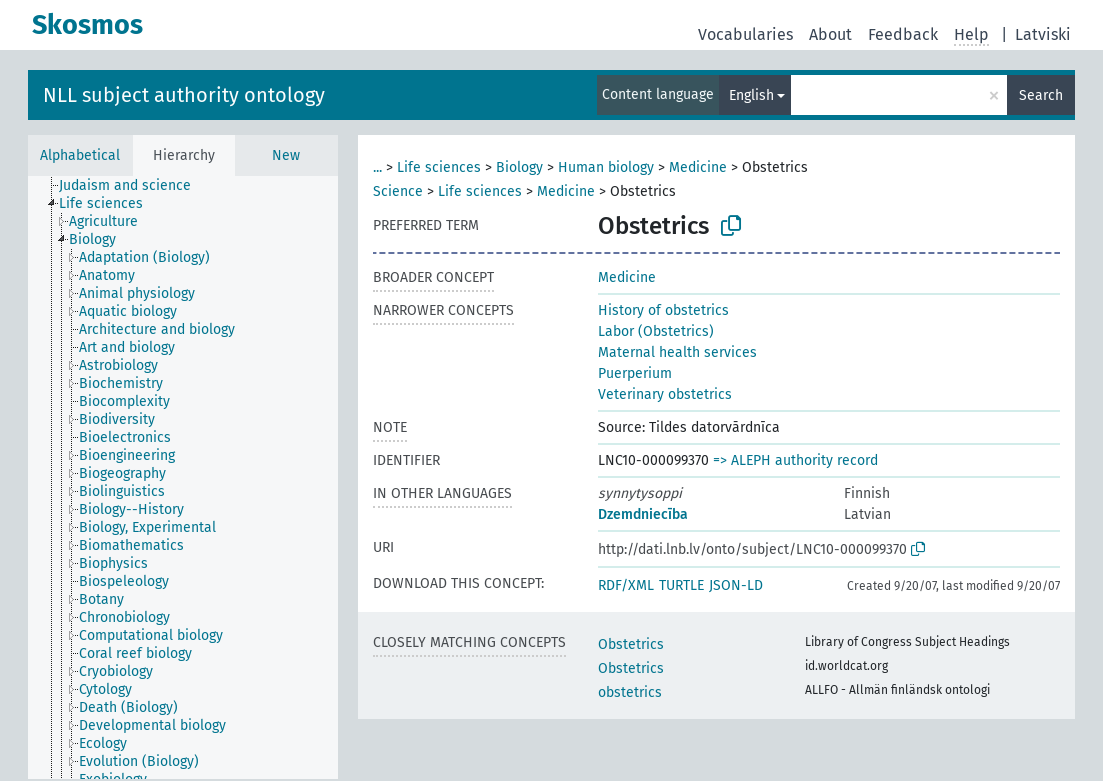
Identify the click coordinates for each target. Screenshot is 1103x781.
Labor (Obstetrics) (656, 331)
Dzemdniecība (643, 514)
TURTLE (681, 585)
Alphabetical (80, 155)
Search (1041, 95)
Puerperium (635, 373)
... (377, 167)
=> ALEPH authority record (795, 460)
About (830, 34)
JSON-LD (736, 585)
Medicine (698, 167)
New (286, 155)
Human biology (606, 167)
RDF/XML (626, 585)
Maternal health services (677, 352)
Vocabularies (745, 34)
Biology (519, 167)
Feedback (903, 34)
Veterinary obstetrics (665, 394)
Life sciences (439, 167)
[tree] (183, 477)
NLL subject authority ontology (184, 95)
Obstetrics (631, 644)
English (751, 95)
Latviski (1043, 34)
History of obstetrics (663, 310)
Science (398, 191)
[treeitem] (133, 186)
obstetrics (630, 692)
